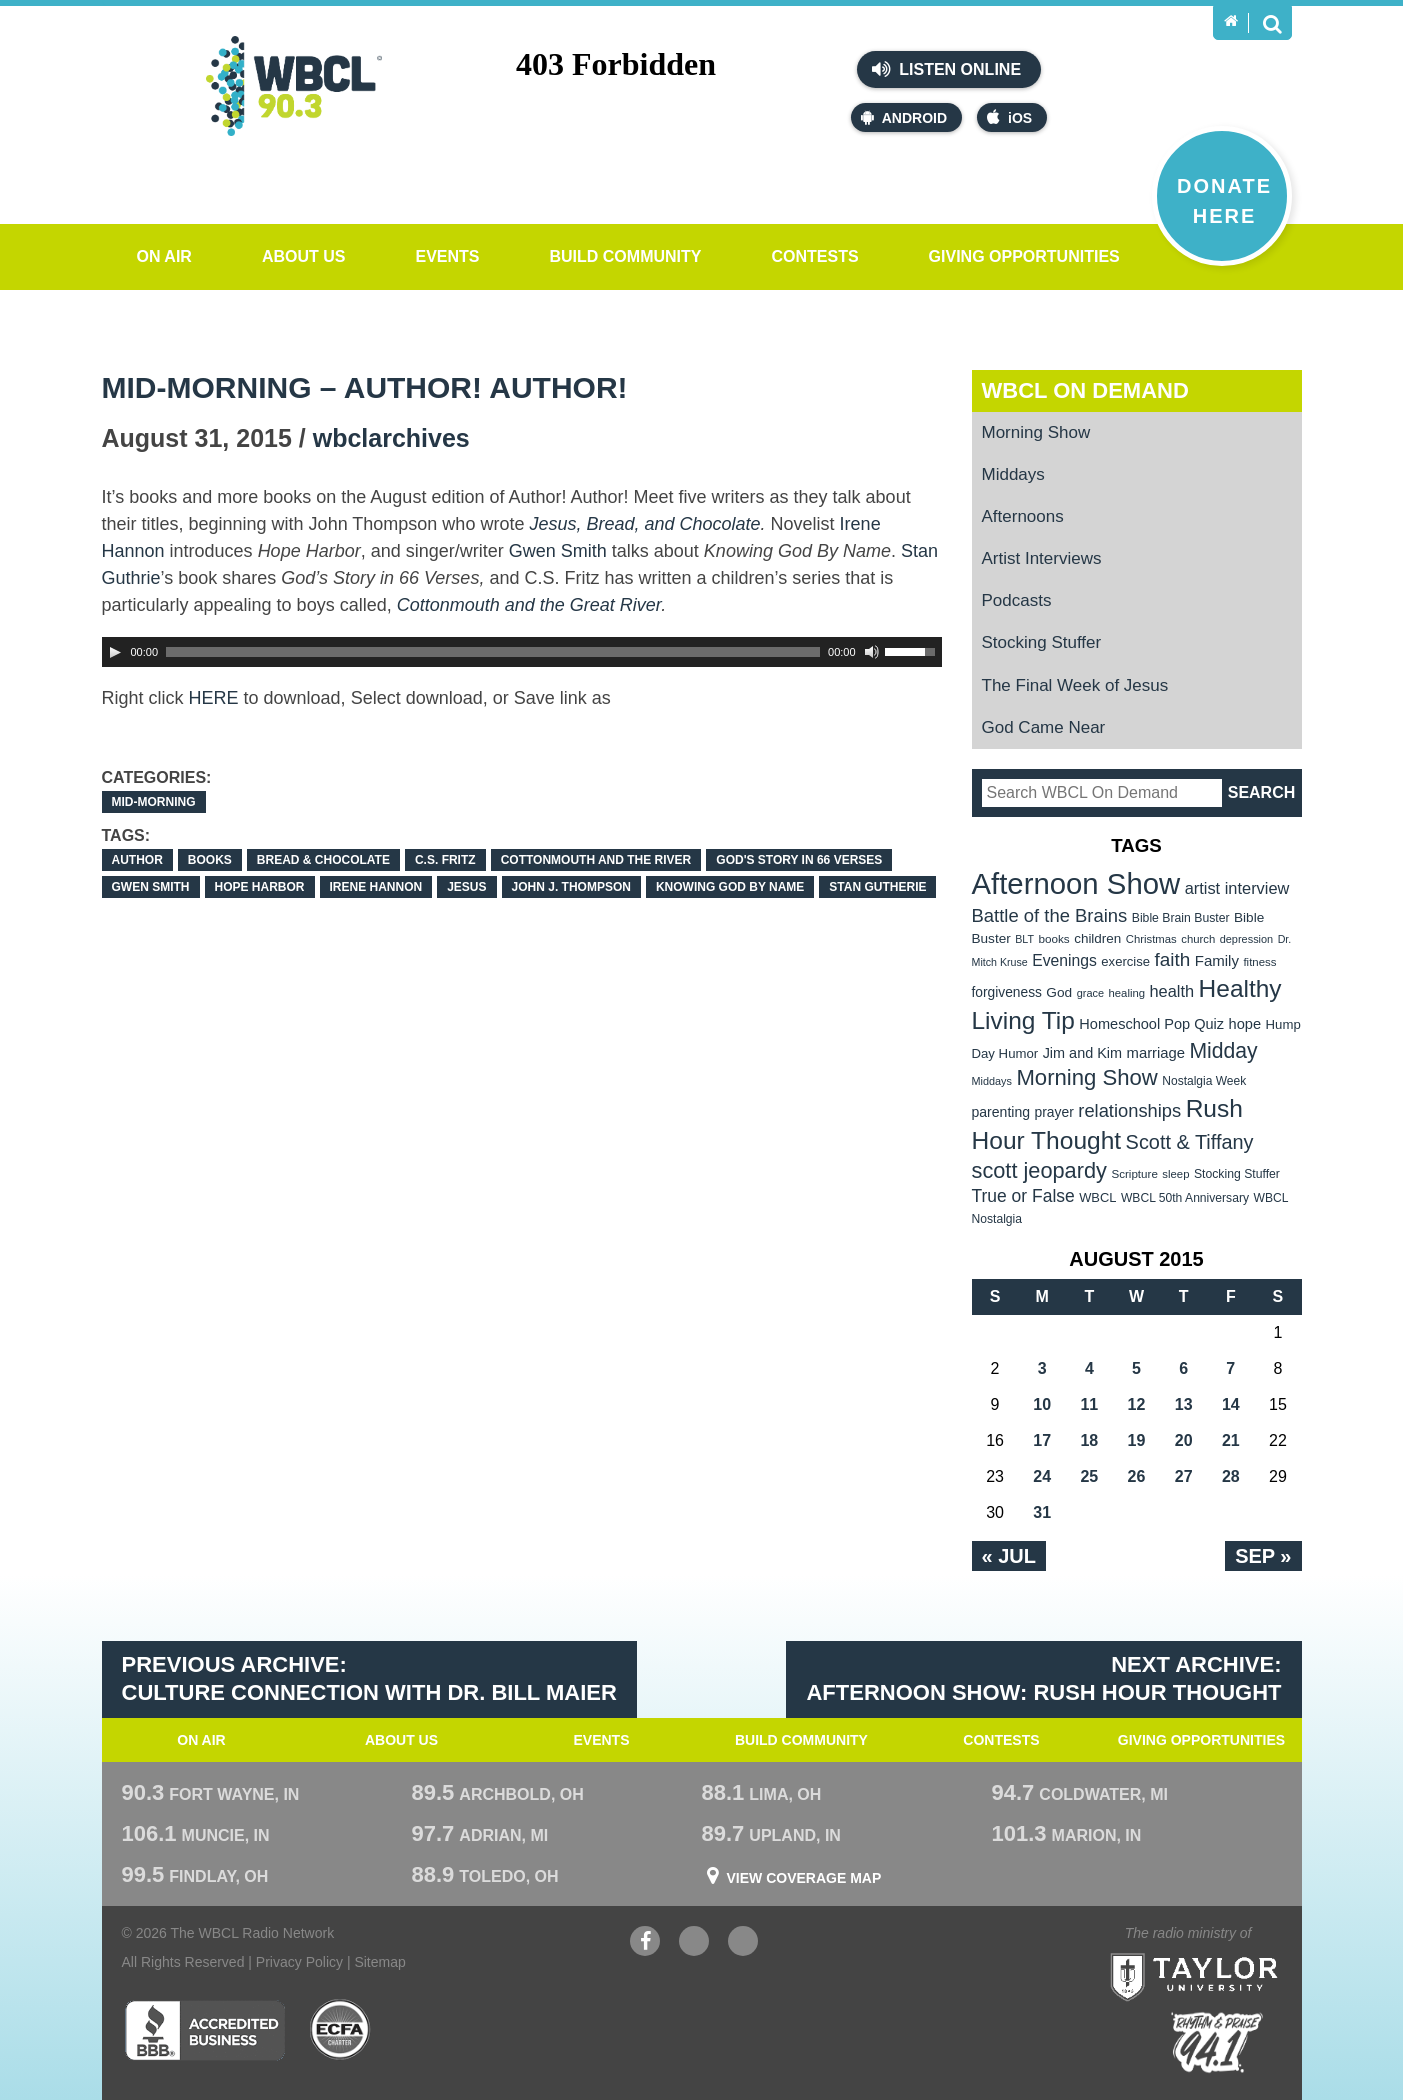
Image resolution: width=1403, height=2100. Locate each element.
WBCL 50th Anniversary (1185, 1198)
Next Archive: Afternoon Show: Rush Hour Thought (1043, 1679)
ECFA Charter (341, 2030)
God (1059, 992)
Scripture (1134, 1173)
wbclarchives (391, 438)
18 (1089, 1440)
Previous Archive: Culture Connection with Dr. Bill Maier (369, 1679)
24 (1042, 1476)
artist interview (1237, 888)
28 (1231, 1476)
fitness (1259, 962)
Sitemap (379, 1962)
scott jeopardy (1039, 1170)
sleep (1175, 1174)
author (137, 860)
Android (904, 117)
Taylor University (1230, 1952)
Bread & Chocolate (323, 860)
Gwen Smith (558, 551)
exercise (1125, 961)
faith (1173, 959)
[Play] (115, 652)
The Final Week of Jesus (1075, 685)
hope (1245, 1024)
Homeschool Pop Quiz (1151, 1024)
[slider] (493, 652)
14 (1231, 1404)
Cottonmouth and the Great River (529, 605)
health (1171, 991)
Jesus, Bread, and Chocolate (644, 524)
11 (1089, 1404)
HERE (214, 698)
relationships (1129, 1110)
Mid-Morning (154, 802)
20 (1184, 1440)
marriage (1156, 1053)
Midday (1224, 1050)
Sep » (1263, 1556)
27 (1184, 1476)
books (210, 860)
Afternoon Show (1076, 883)
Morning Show (1036, 432)
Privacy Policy (299, 1962)
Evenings (1064, 960)
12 (1137, 1404)
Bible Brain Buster (1181, 918)
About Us (304, 256)
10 (1042, 1404)
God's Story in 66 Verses (799, 860)
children (1097, 938)
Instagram (743, 1943)
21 (1231, 1440)
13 (1184, 1404)
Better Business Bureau (204, 2030)
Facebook (645, 1943)
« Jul (1009, 1556)
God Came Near (1044, 727)
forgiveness (1007, 992)
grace (1090, 993)
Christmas (1151, 939)
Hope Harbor (260, 887)
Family (1217, 960)
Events (447, 256)
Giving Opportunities (1024, 256)
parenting (1001, 1112)
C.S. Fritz (445, 860)
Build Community (625, 256)
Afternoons (1023, 516)
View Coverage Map (804, 1878)
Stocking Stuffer (1042, 642)
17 (1042, 1440)
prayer (1054, 1112)
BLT (1024, 939)
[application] (522, 652)
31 (1042, 1512)
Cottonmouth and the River (596, 860)
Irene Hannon (376, 887)
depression (1247, 939)
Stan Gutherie (877, 887)
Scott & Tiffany (1190, 1142)
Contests (814, 256)
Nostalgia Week (1204, 1081)
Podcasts (1017, 600)
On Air (164, 256)
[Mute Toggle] (872, 652)
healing (1126, 993)
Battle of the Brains (1050, 915)
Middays (1013, 474)
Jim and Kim (1082, 1053)
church (1198, 939)
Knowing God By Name (730, 887)
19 (1137, 1440)
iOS (1009, 117)
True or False (1023, 1196)
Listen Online (946, 69)
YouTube (694, 1943)
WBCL (1097, 1197)
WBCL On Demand (1085, 390)
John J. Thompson (571, 887)
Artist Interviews (1042, 558)
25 (1089, 1476)
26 (1137, 1476)
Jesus (466, 887)
